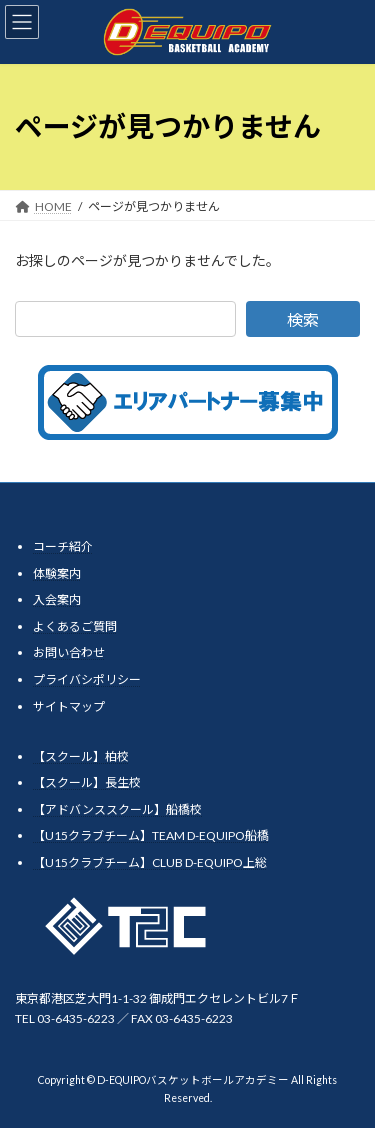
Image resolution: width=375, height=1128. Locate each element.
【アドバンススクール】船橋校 (117, 809)
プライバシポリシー (87, 679)
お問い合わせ (69, 652)
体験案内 (57, 572)
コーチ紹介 (63, 546)
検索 (303, 319)
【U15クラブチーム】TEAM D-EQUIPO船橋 (151, 835)
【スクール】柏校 (81, 755)
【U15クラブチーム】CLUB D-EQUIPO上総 (150, 862)
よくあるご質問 (75, 626)
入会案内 (57, 599)
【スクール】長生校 (87, 782)
